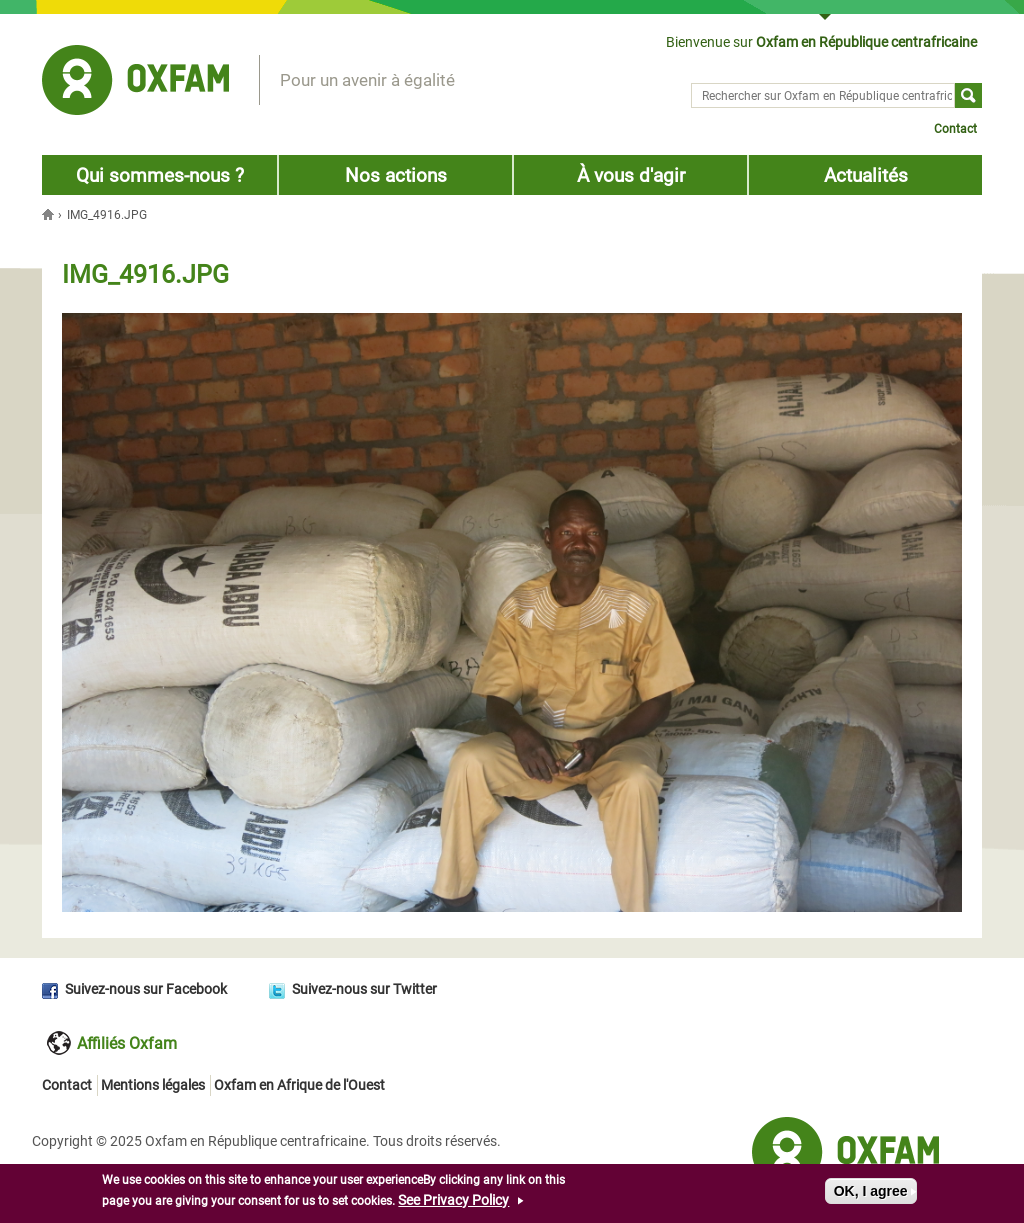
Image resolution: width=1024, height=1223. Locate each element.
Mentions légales (153, 1085)
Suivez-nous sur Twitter (364, 989)
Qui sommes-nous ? (160, 175)
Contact (955, 129)
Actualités (866, 175)
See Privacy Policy (453, 1202)
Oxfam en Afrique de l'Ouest (299, 1085)
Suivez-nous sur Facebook (146, 989)
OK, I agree (871, 1193)
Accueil (50, 214)
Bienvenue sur (821, 42)
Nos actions (396, 175)
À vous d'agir (631, 175)
